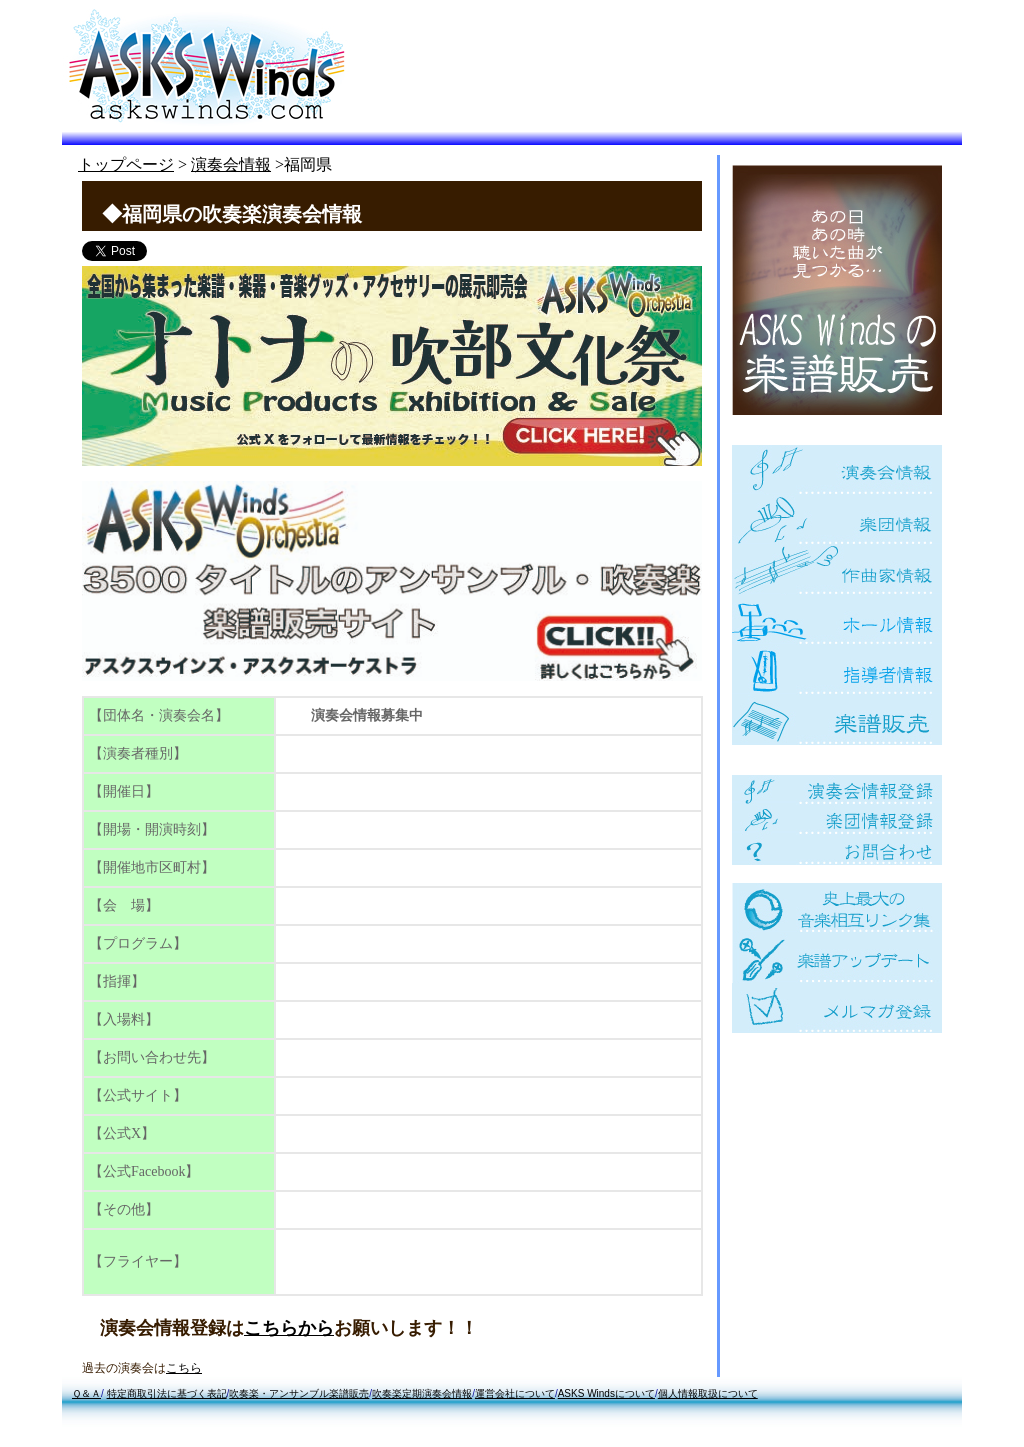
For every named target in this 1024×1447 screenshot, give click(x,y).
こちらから (289, 1328)
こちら (184, 1368)
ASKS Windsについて (606, 1393)
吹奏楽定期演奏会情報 (422, 1393)
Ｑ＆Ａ (86, 1393)
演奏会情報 (231, 164)
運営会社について (515, 1393)
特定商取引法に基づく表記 (167, 1393)
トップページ (126, 164)
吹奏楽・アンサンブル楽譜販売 (299, 1393)
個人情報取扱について (708, 1393)
